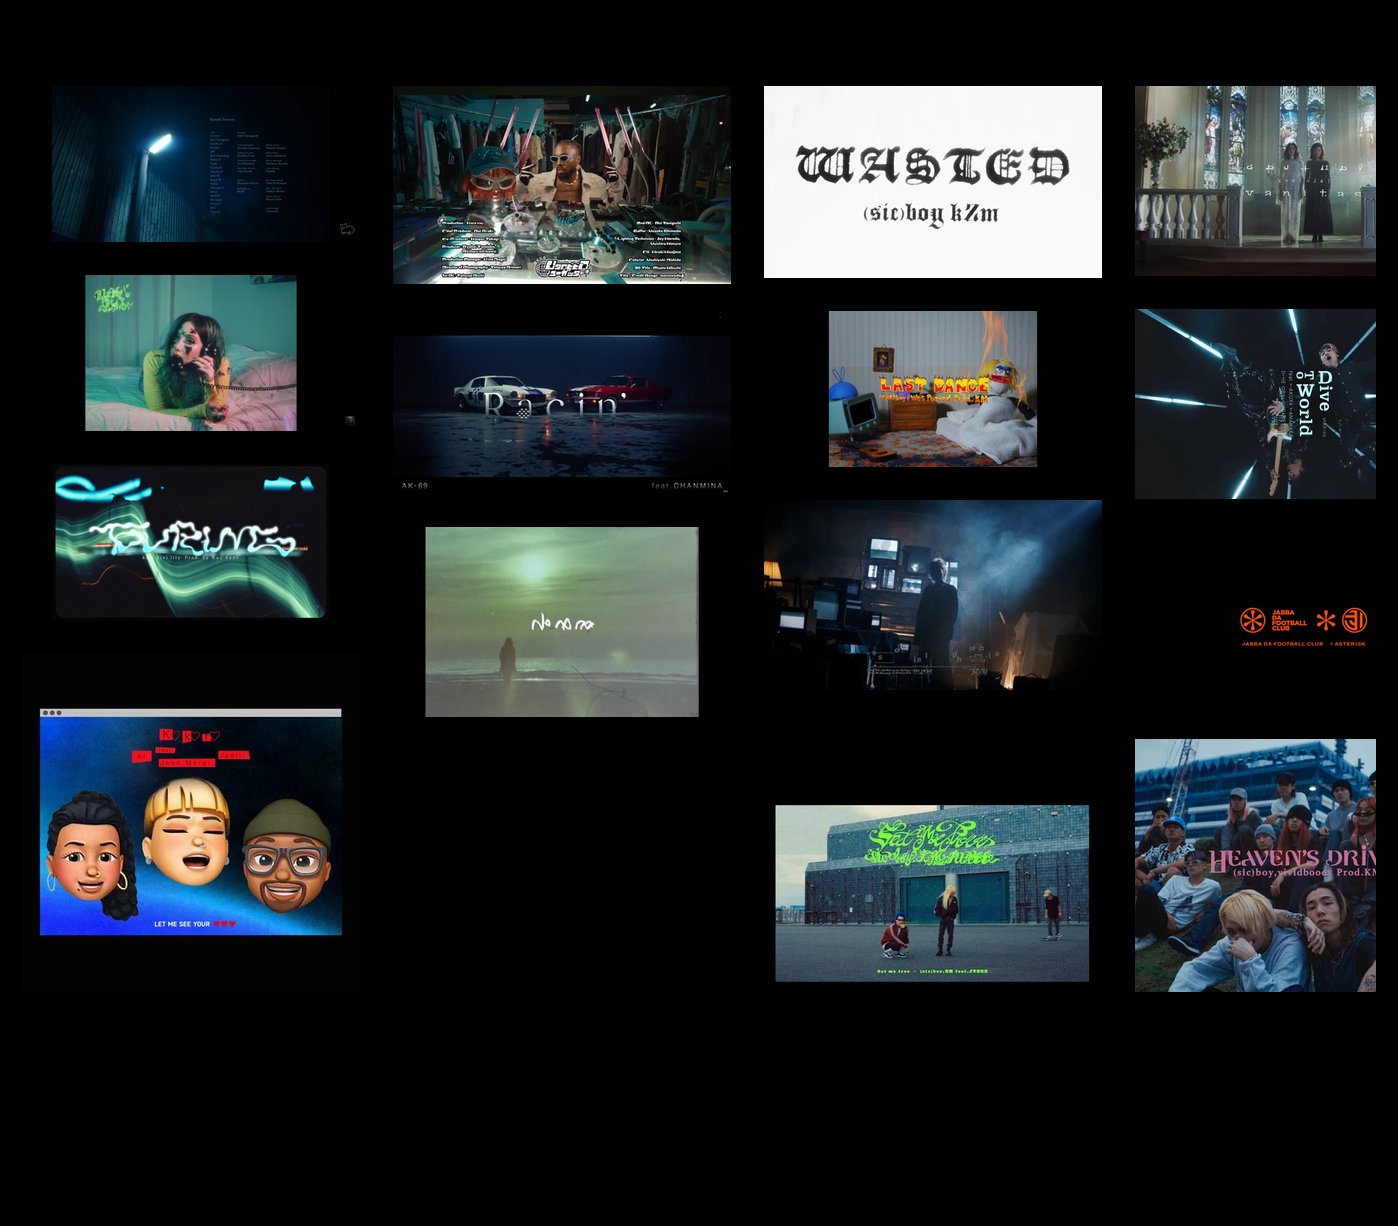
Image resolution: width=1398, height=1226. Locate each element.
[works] (86, 26)
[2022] (26, 26)
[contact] (213, 26)
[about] (149, 26)
